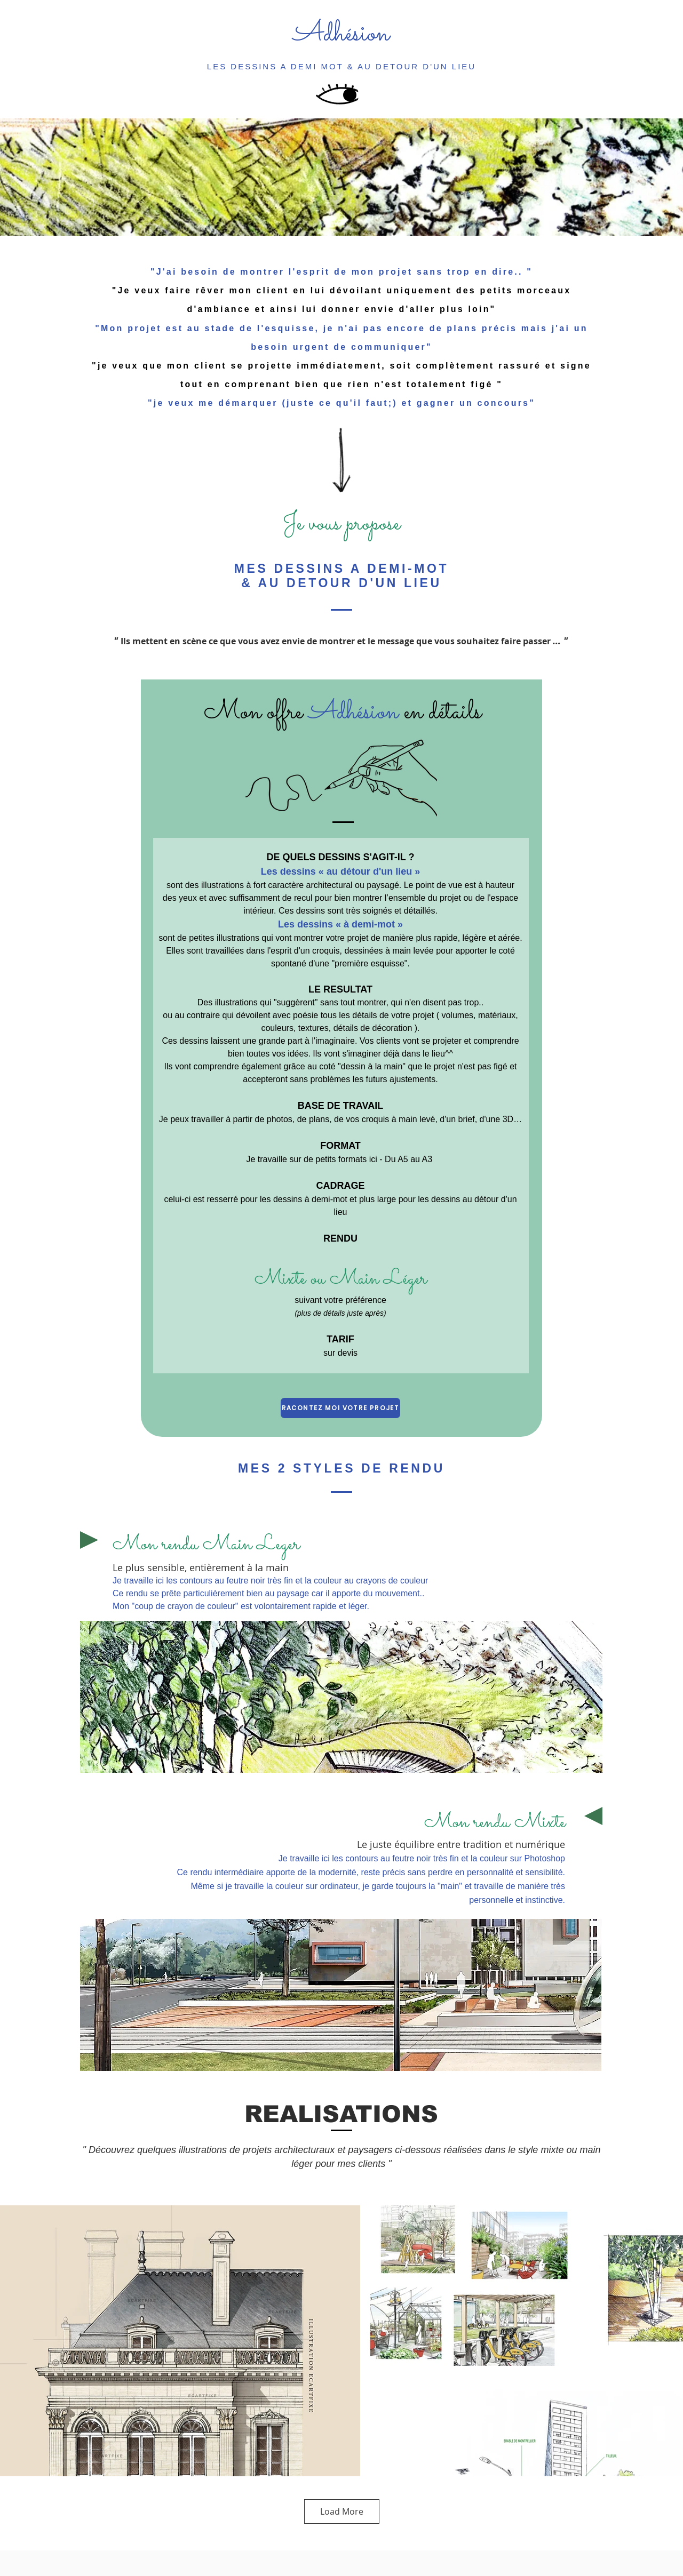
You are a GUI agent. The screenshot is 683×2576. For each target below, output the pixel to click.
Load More (341, 2511)
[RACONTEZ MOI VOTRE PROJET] (340, 1408)
